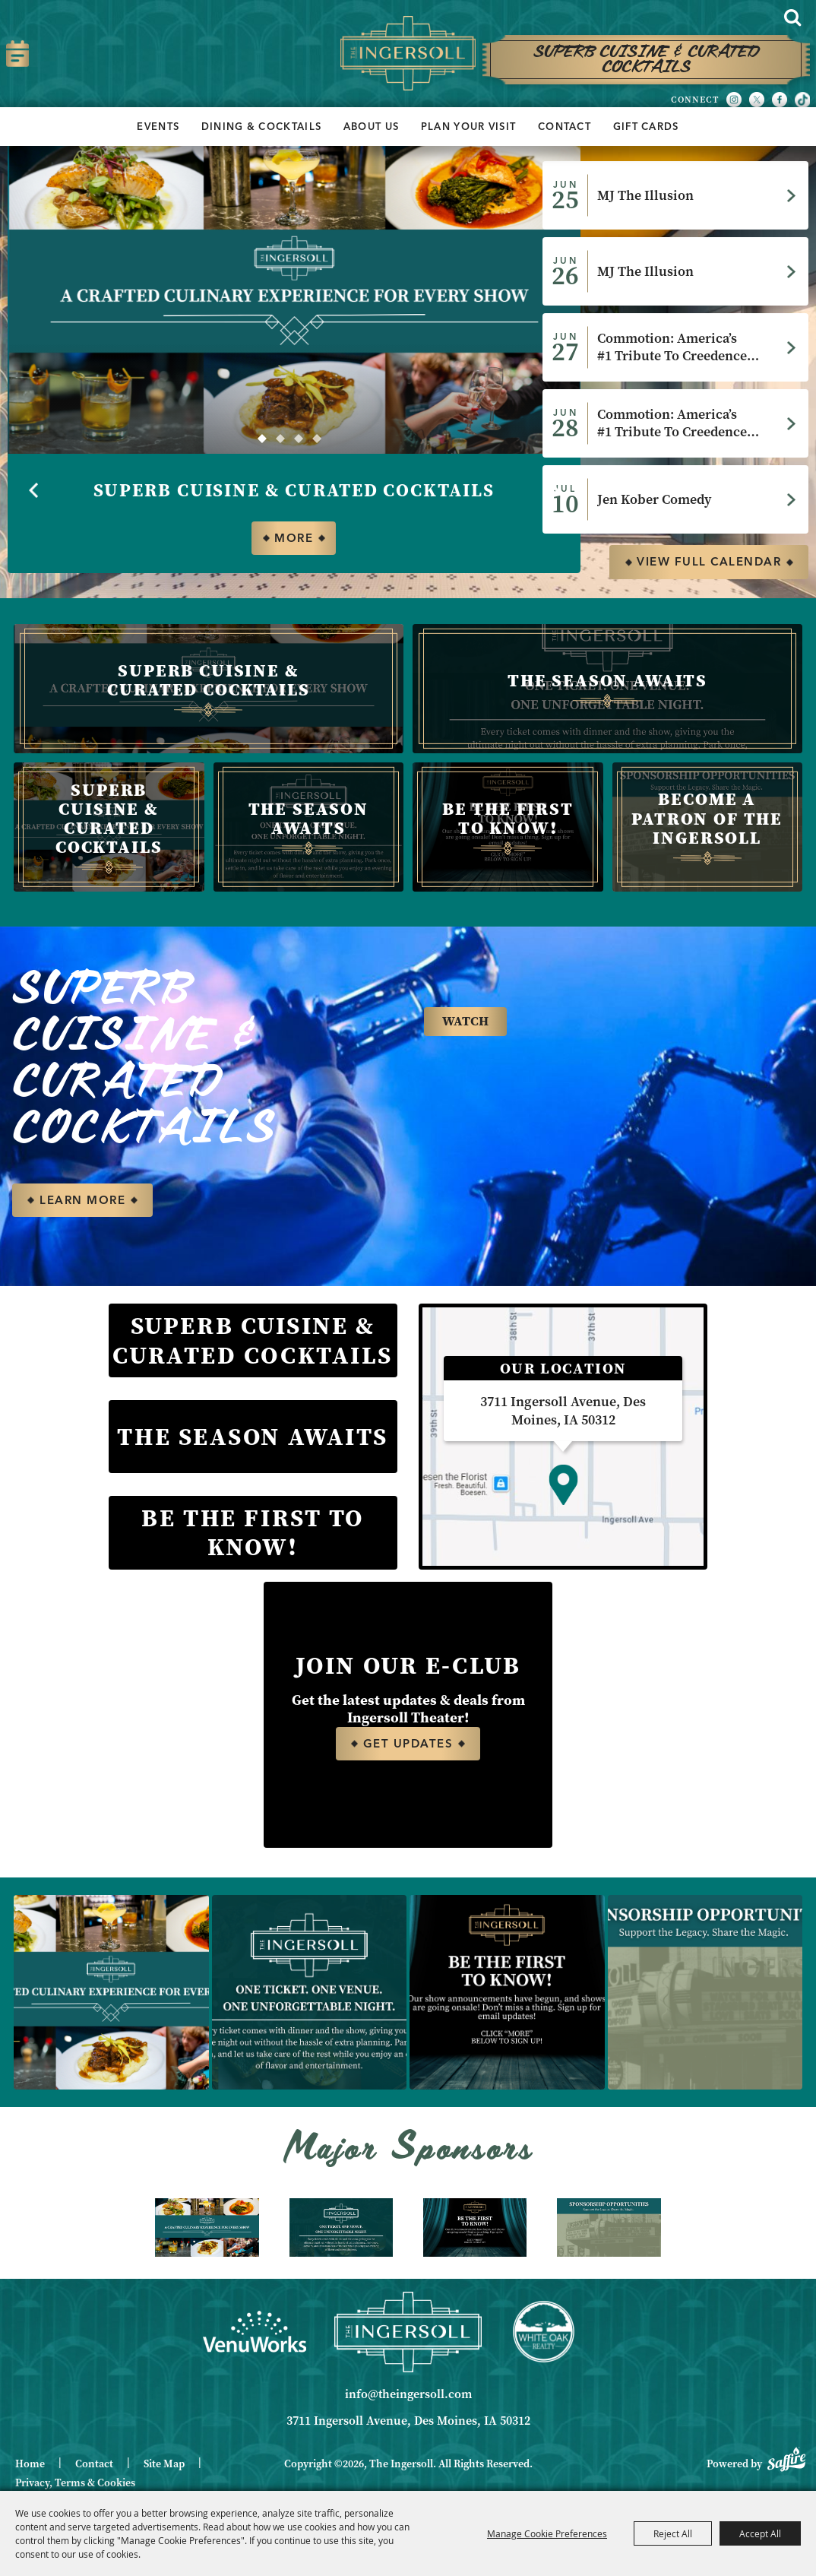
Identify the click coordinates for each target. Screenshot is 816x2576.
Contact (564, 126)
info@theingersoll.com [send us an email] (408, 2396)
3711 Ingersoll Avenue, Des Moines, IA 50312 (563, 1413)
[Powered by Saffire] (786, 2459)
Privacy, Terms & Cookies (75, 2484)
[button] (262, 439)
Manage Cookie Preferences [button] (547, 2533)
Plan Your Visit (469, 126)
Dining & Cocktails (261, 126)
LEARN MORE (82, 1201)
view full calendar (709, 562)
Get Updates (408, 1745)
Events (158, 126)
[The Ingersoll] (408, 54)
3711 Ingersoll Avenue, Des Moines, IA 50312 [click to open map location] (408, 2422)
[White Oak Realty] (544, 2333)
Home (30, 2466)
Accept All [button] (760, 2533)
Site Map (164, 2466)
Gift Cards (646, 126)
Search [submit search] (792, 17)
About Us (371, 126)
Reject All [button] (672, 2533)
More (294, 538)
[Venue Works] (254, 2333)
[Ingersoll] (407, 2333)
